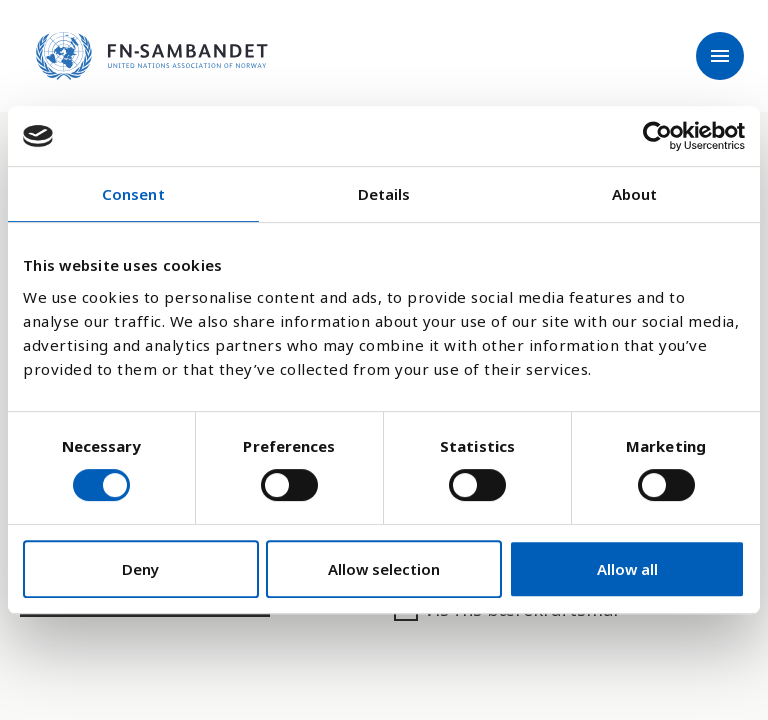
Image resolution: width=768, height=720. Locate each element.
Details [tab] (384, 194)
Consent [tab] (133, 194)
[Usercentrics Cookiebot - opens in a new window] (657, 136)
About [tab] (635, 194)
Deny (140, 569)
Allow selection (384, 569)
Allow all (627, 569)
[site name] (152, 56)
